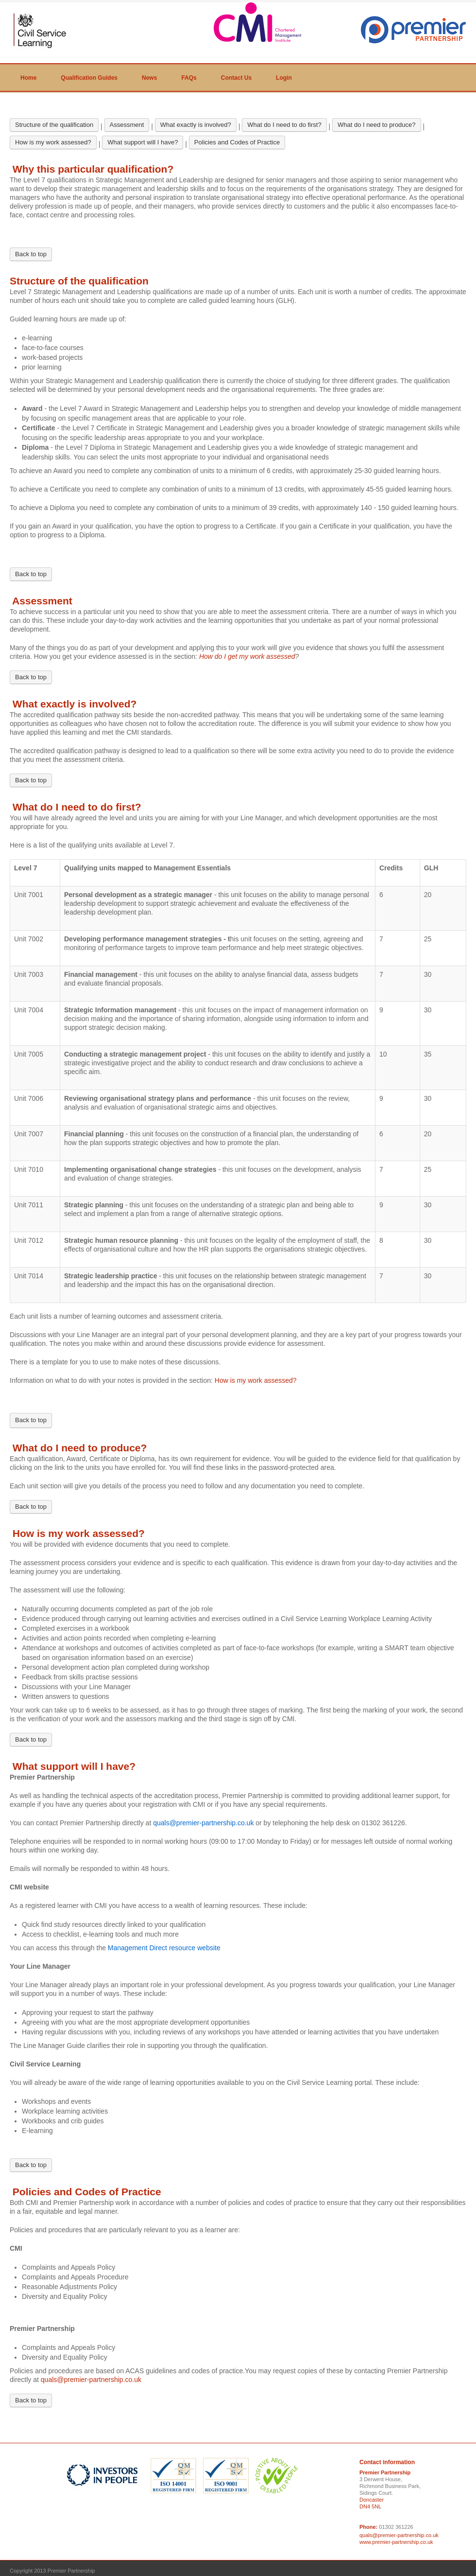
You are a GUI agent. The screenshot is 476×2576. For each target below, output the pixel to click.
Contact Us (236, 77)
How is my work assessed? (53, 142)
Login (284, 77)
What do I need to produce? (376, 124)
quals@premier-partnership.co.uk (91, 2379)
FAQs (188, 77)
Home (28, 77)
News (149, 77)
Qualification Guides (89, 77)
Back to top (31, 254)
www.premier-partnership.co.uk (396, 2542)
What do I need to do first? (284, 124)
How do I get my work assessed (247, 656)
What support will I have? (142, 142)
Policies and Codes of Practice (237, 142)
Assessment (127, 124)
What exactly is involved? (195, 124)
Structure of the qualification (54, 124)
